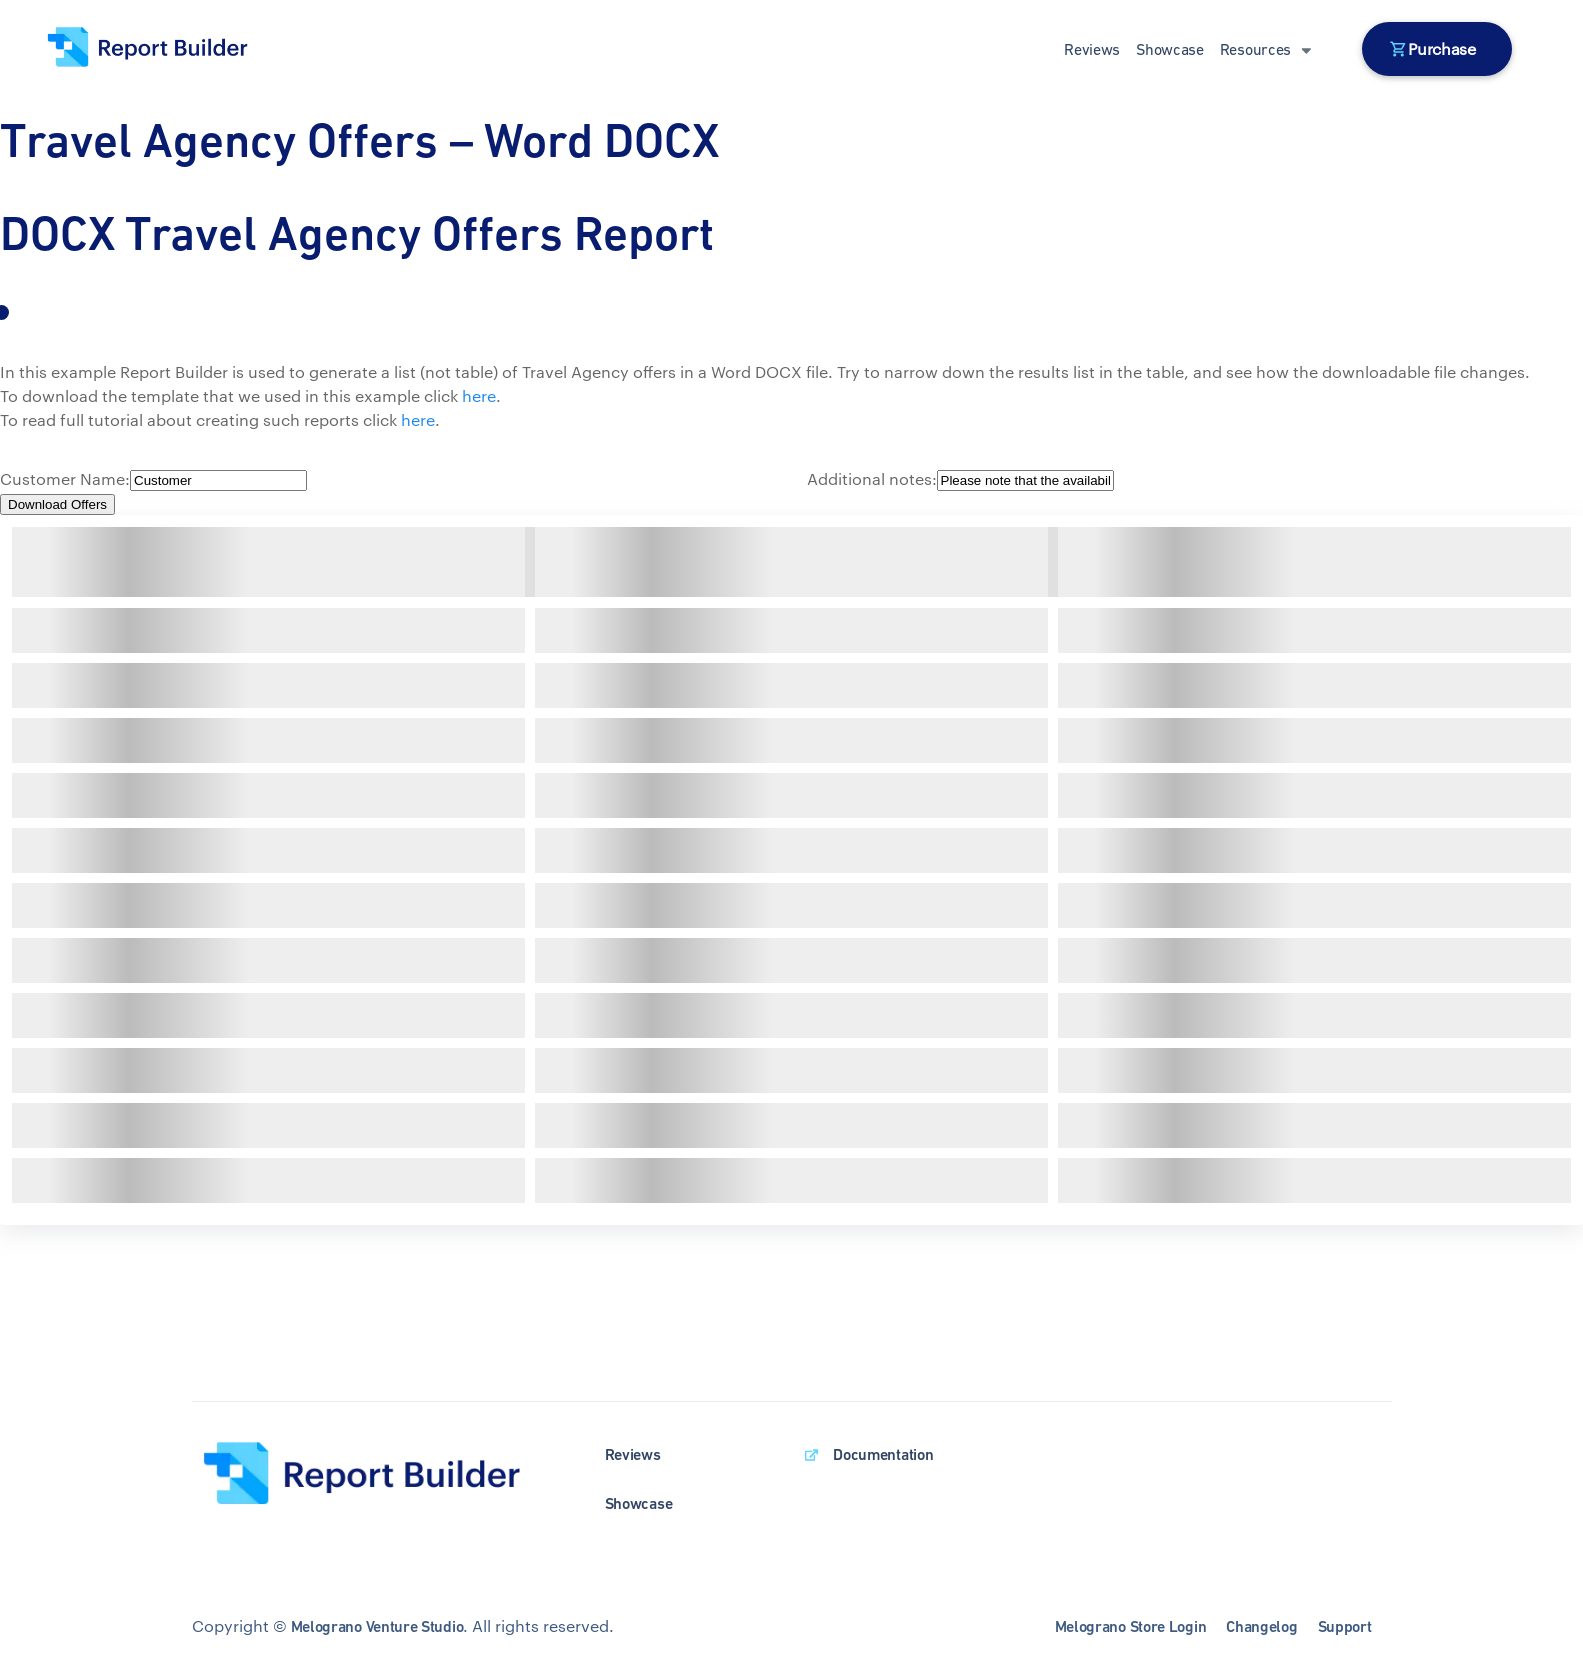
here (479, 395)
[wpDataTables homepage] (378, 1474)
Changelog (1261, 1626)
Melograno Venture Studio (377, 1626)
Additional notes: (872, 478)
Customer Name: (65, 478)
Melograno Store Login (1131, 1626)
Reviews (1092, 49)
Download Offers (57, 504)
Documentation (883, 1454)
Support (1345, 1626)
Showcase (1170, 49)
